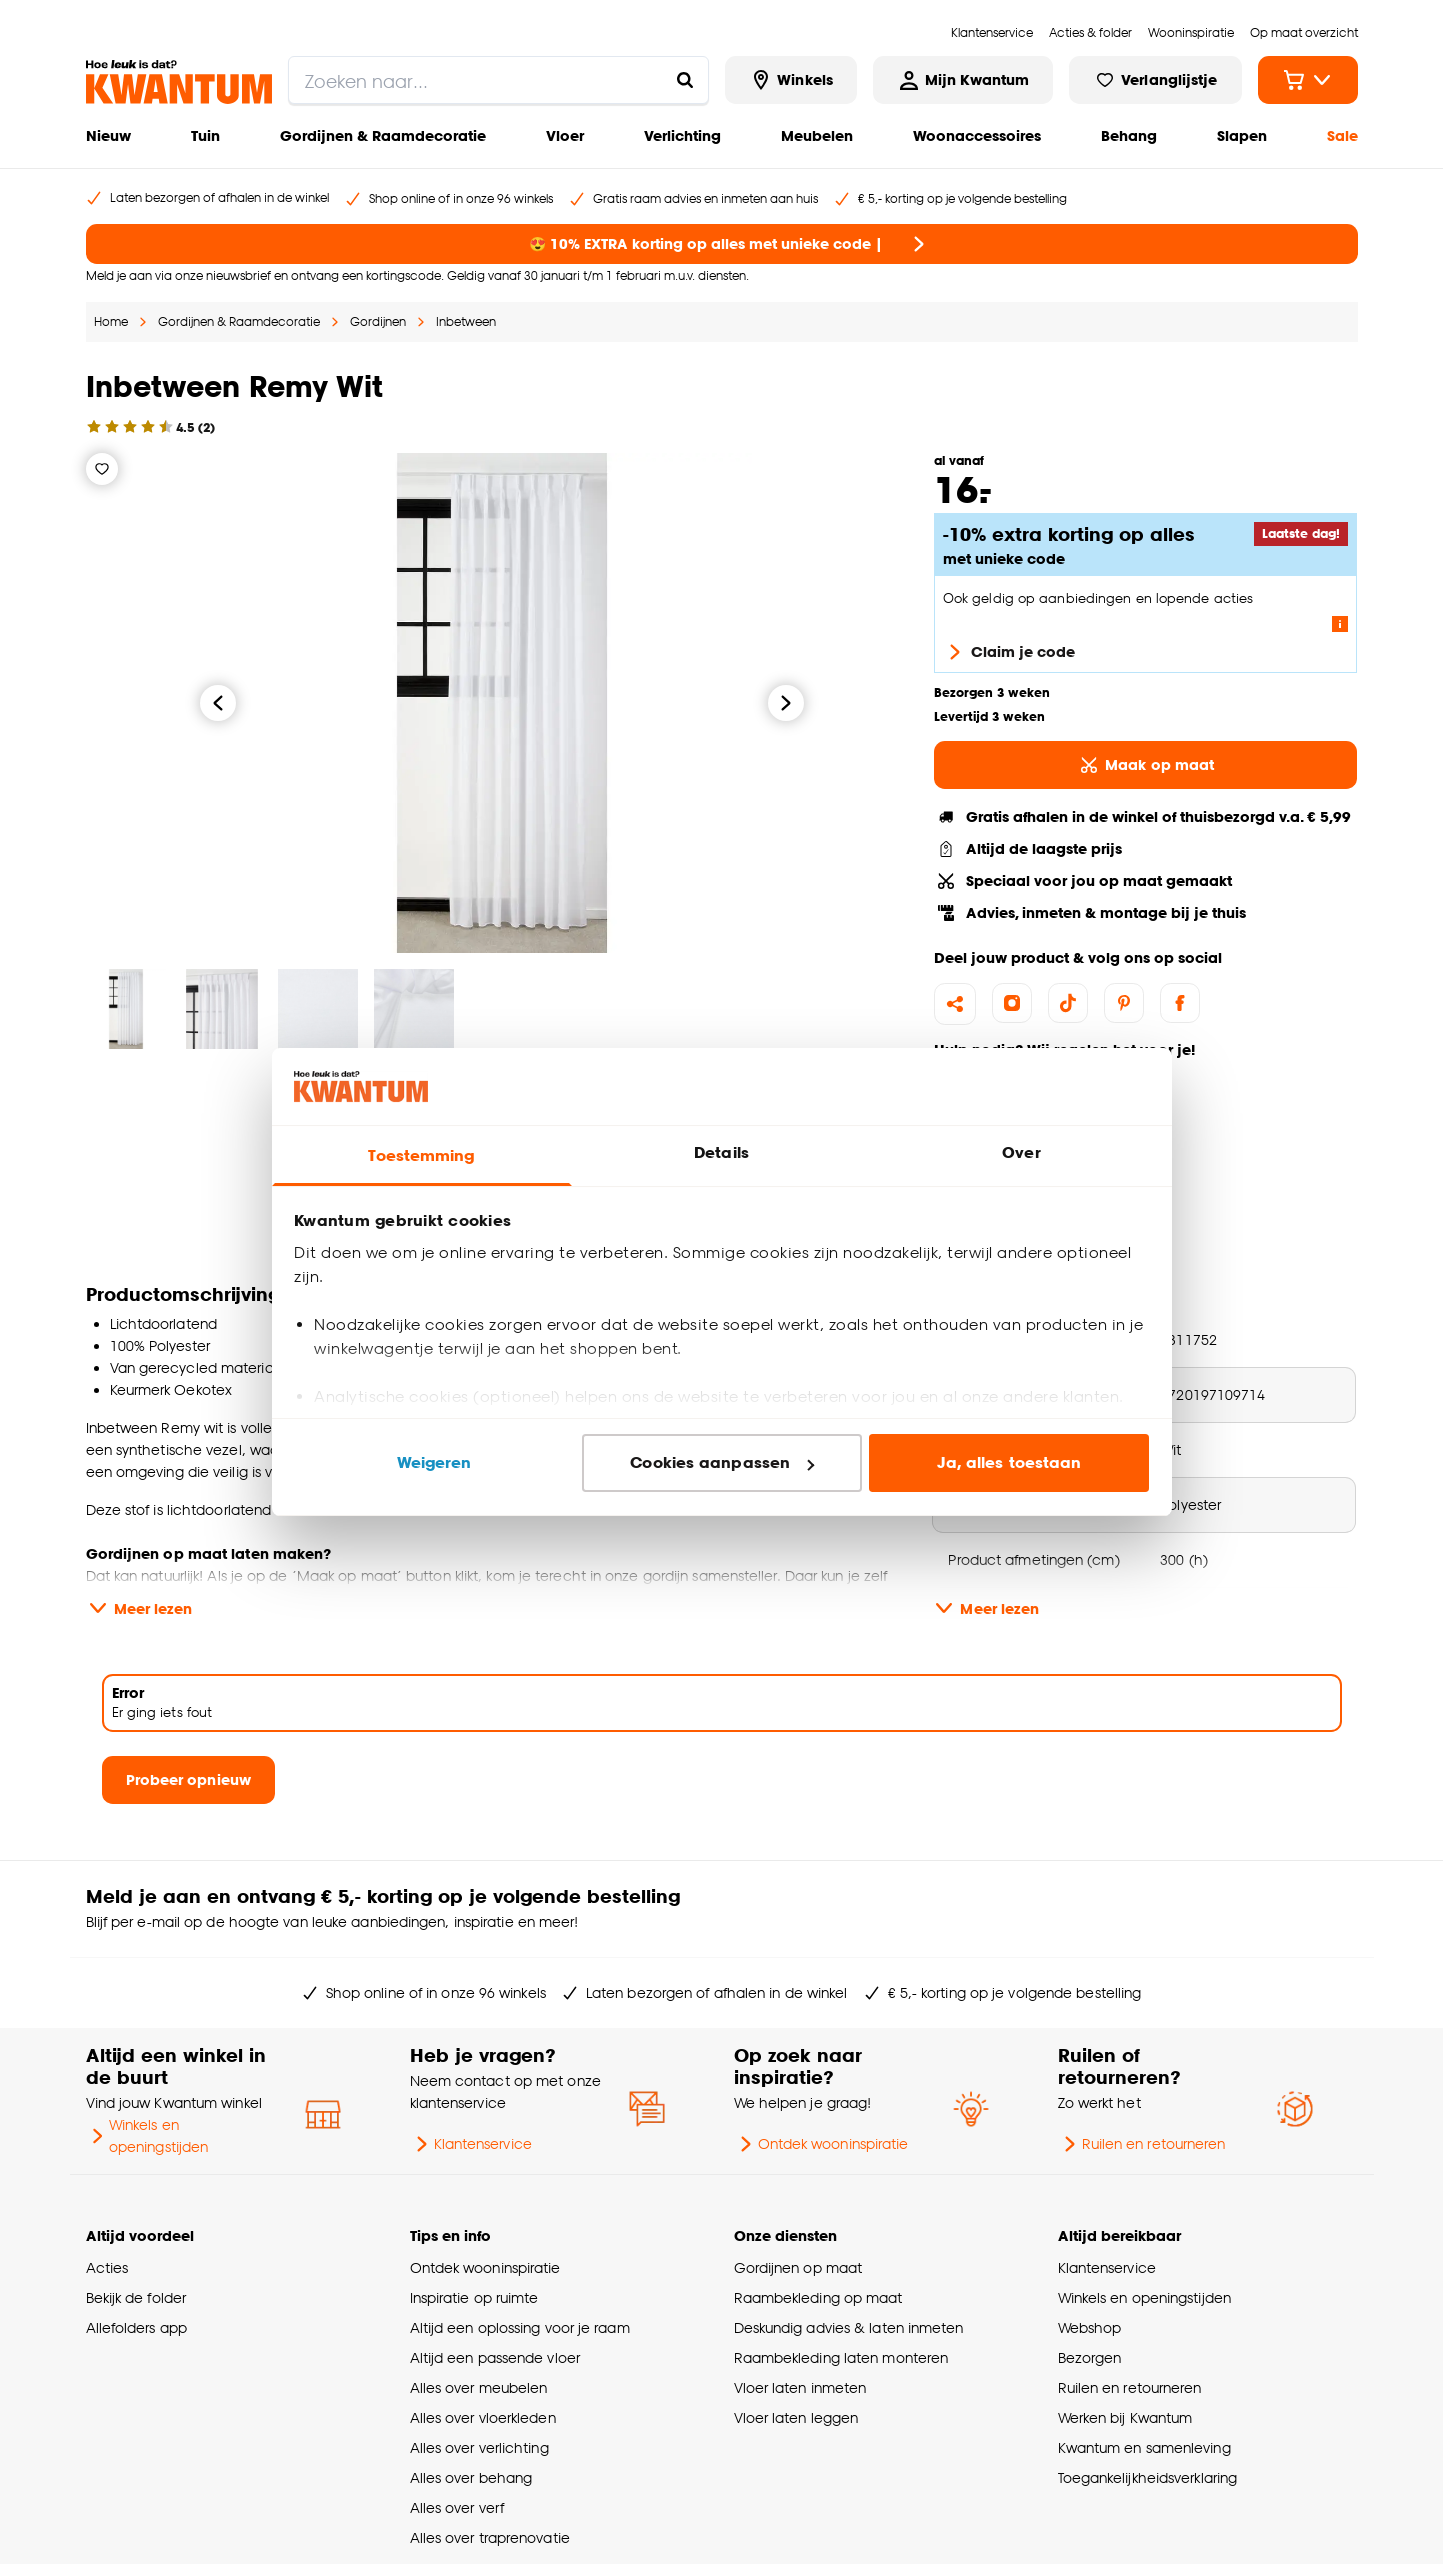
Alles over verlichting (479, 2447)
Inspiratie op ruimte (474, 2297)
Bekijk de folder (136, 2297)
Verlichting (682, 135)
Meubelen (817, 135)
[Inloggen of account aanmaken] (963, 80)
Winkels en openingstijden (147, 2135)
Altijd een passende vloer (495, 2357)
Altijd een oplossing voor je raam (520, 2327)
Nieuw (108, 135)
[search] (499, 80)
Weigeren (434, 1462)
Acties (107, 2267)
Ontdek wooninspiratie (821, 2144)
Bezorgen (1090, 2357)
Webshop (1090, 2327)
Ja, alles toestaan (1009, 1462)
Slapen (1242, 135)
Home (111, 321)
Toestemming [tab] (421, 1155)
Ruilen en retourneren (1142, 2144)
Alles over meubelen (479, 2387)
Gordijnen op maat (798, 2267)
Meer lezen (139, 1608)
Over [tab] (1021, 1152)
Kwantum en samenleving (1144, 2447)
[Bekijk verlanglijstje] (1155, 80)
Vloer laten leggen (796, 2417)
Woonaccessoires (977, 135)
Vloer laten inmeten (800, 2387)
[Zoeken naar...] (685, 80)
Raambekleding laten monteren (841, 2357)
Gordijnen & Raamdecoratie (383, 135)
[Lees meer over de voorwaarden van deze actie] (1340, 624)
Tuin (205, 135)
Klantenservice (471, 2144)
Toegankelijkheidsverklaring (1148, 2477)
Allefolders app (136, 2327)
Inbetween (466, 321)
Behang (1129, 135)
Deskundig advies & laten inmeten (849, 2327)
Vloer (565, 135)
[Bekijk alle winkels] (791, 80)
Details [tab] (721, 1152)
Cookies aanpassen (722, 1462)
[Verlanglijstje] (102, 469)
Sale (1342, 135)
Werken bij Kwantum (1125, 2417)
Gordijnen (378, 321)
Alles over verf (457, 2507)
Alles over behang (471, 2477)
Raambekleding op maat (818, 2297)
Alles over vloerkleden (483, 2417)
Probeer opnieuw (188, 1779)
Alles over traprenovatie (490, 2537)
